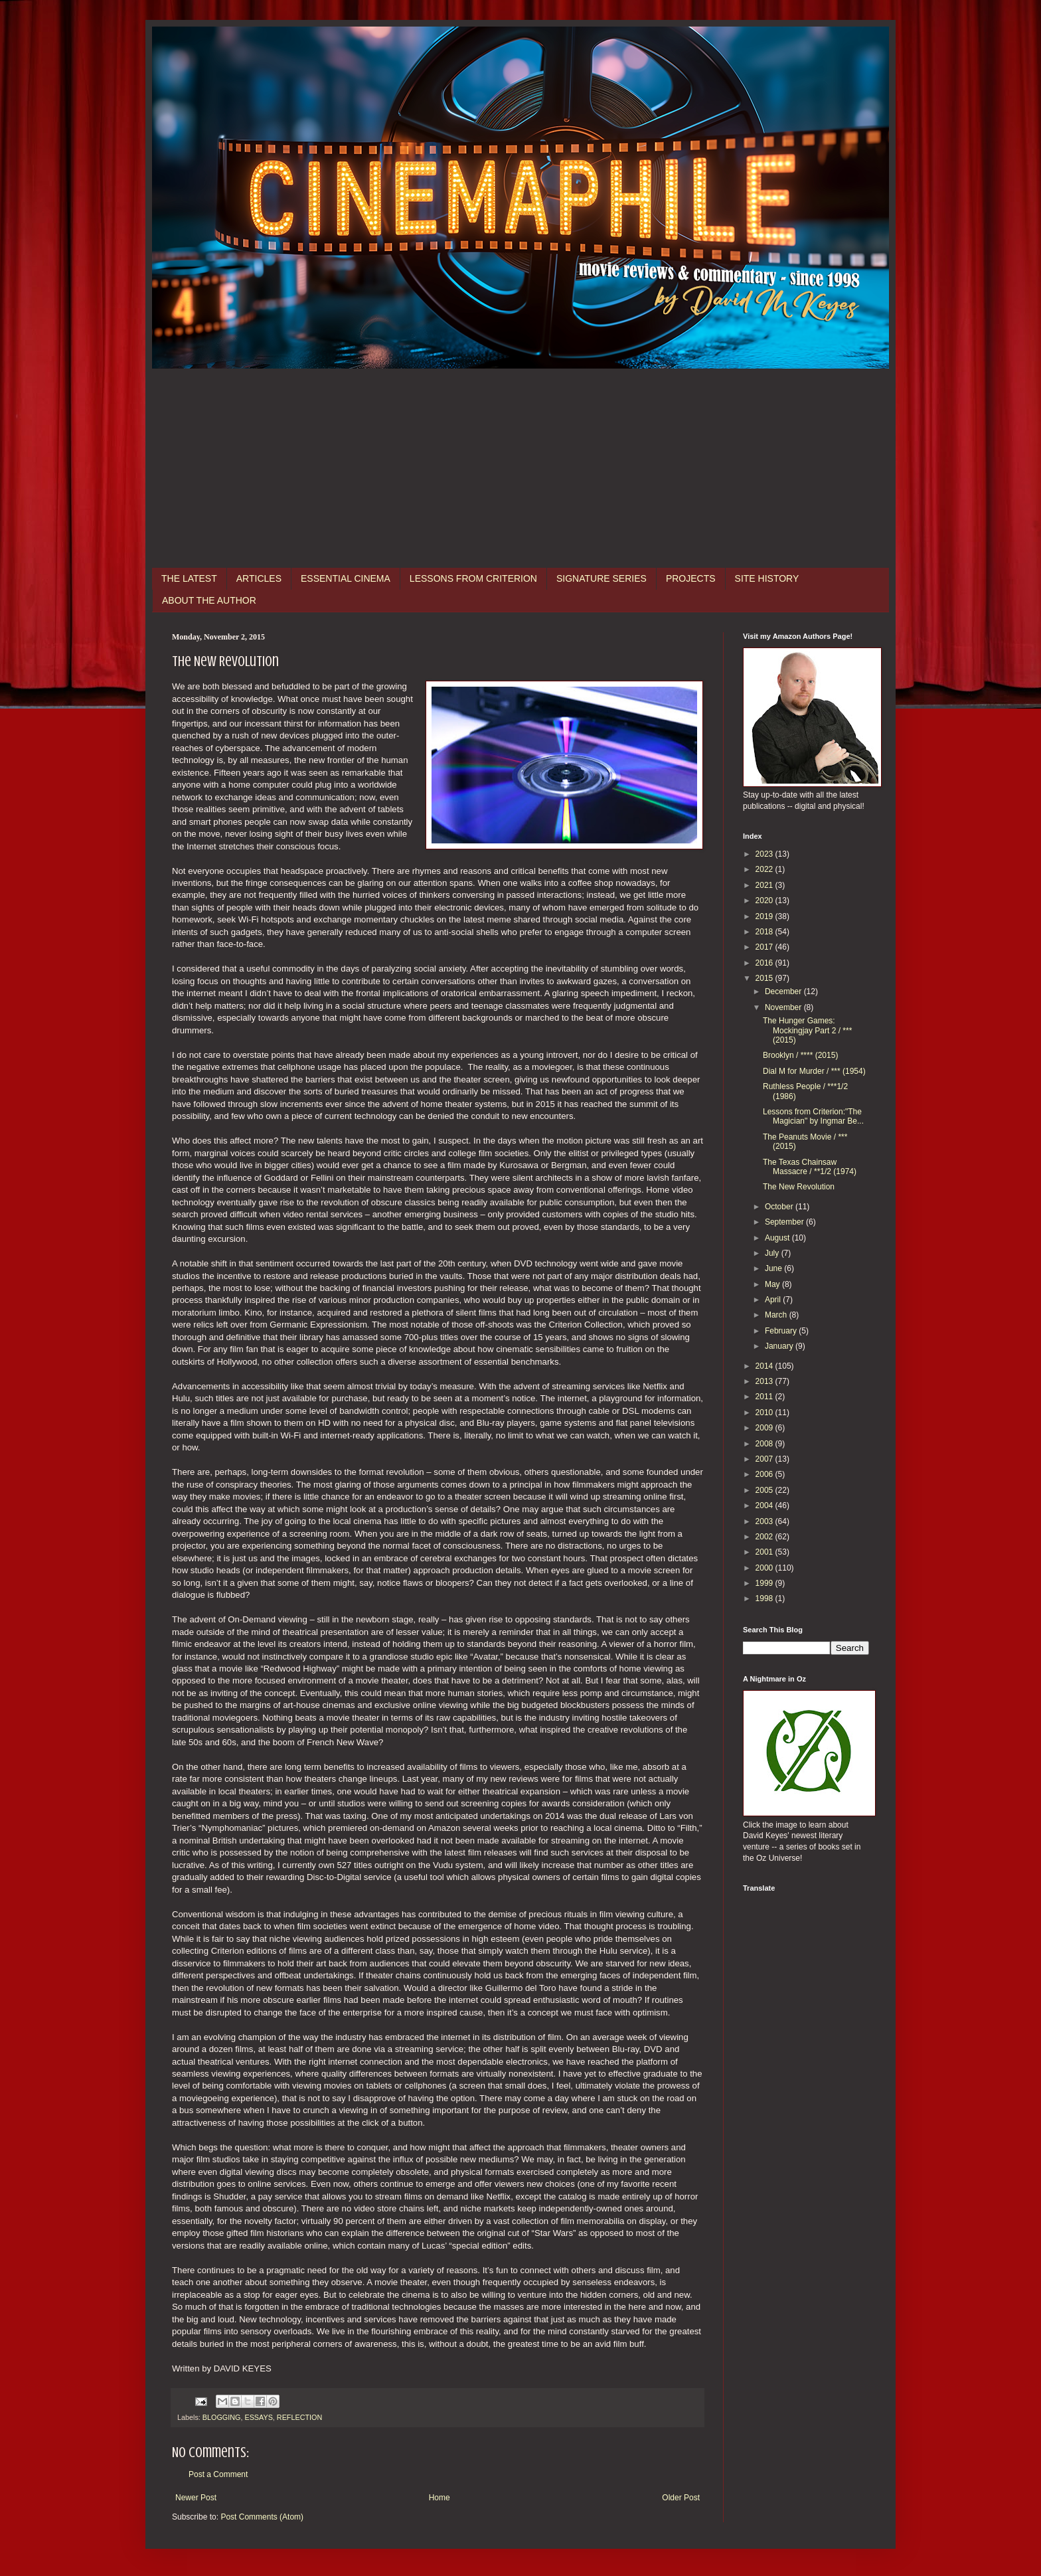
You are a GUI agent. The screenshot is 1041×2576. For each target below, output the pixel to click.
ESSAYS (258, 2417)
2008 (765, 1443)
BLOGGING (221, 2417)
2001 (765, 1552)
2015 (765, 978)
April (774, 1299)
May (773, 1284)
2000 (765, 1568)
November (784, 1007)
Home (439, 2497)
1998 (765, 1598)
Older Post (681, 2497)
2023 (765, 854)
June (774, 1268)
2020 (765, 900)
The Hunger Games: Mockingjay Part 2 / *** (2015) (807, 1030)
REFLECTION (299, 2417)
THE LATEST (189, 578)
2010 (765, 1412)
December (784, 991)
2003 (765, 1521)
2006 (765, 1474)
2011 (765, 1396)
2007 (765, 1459)
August (778, 1238)
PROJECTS (691, 578)
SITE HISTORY (767, 578)
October (780, 1206)
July (773, 1253)
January (780, 1346)
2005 (765, 1490)
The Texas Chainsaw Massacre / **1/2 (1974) (809, 1167)
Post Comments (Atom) (261, 2517)
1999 (765, 1583)
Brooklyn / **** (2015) (800, 1055)
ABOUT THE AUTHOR (209, 600)
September (785, 1222)
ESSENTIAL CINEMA (345, 578)
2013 (765, 1381)
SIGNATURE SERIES (601, 578)
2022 (765, 869)
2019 (765, 916)
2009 (765, 1427)
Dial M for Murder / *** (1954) (814, 1071)
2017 (765, 947)
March (777, 1315)
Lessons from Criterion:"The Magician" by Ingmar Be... (813, 1116)
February (782, 1330)
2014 (765, 1366)
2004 (765, 1505)
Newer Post (195, 2497)
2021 (765, 885)
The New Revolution (799, 1186)
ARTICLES (258, 578)
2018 (765, 931)
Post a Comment (218, 2474)
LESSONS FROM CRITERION (473, 578)
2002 (765, 1536)
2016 (765, 963)
